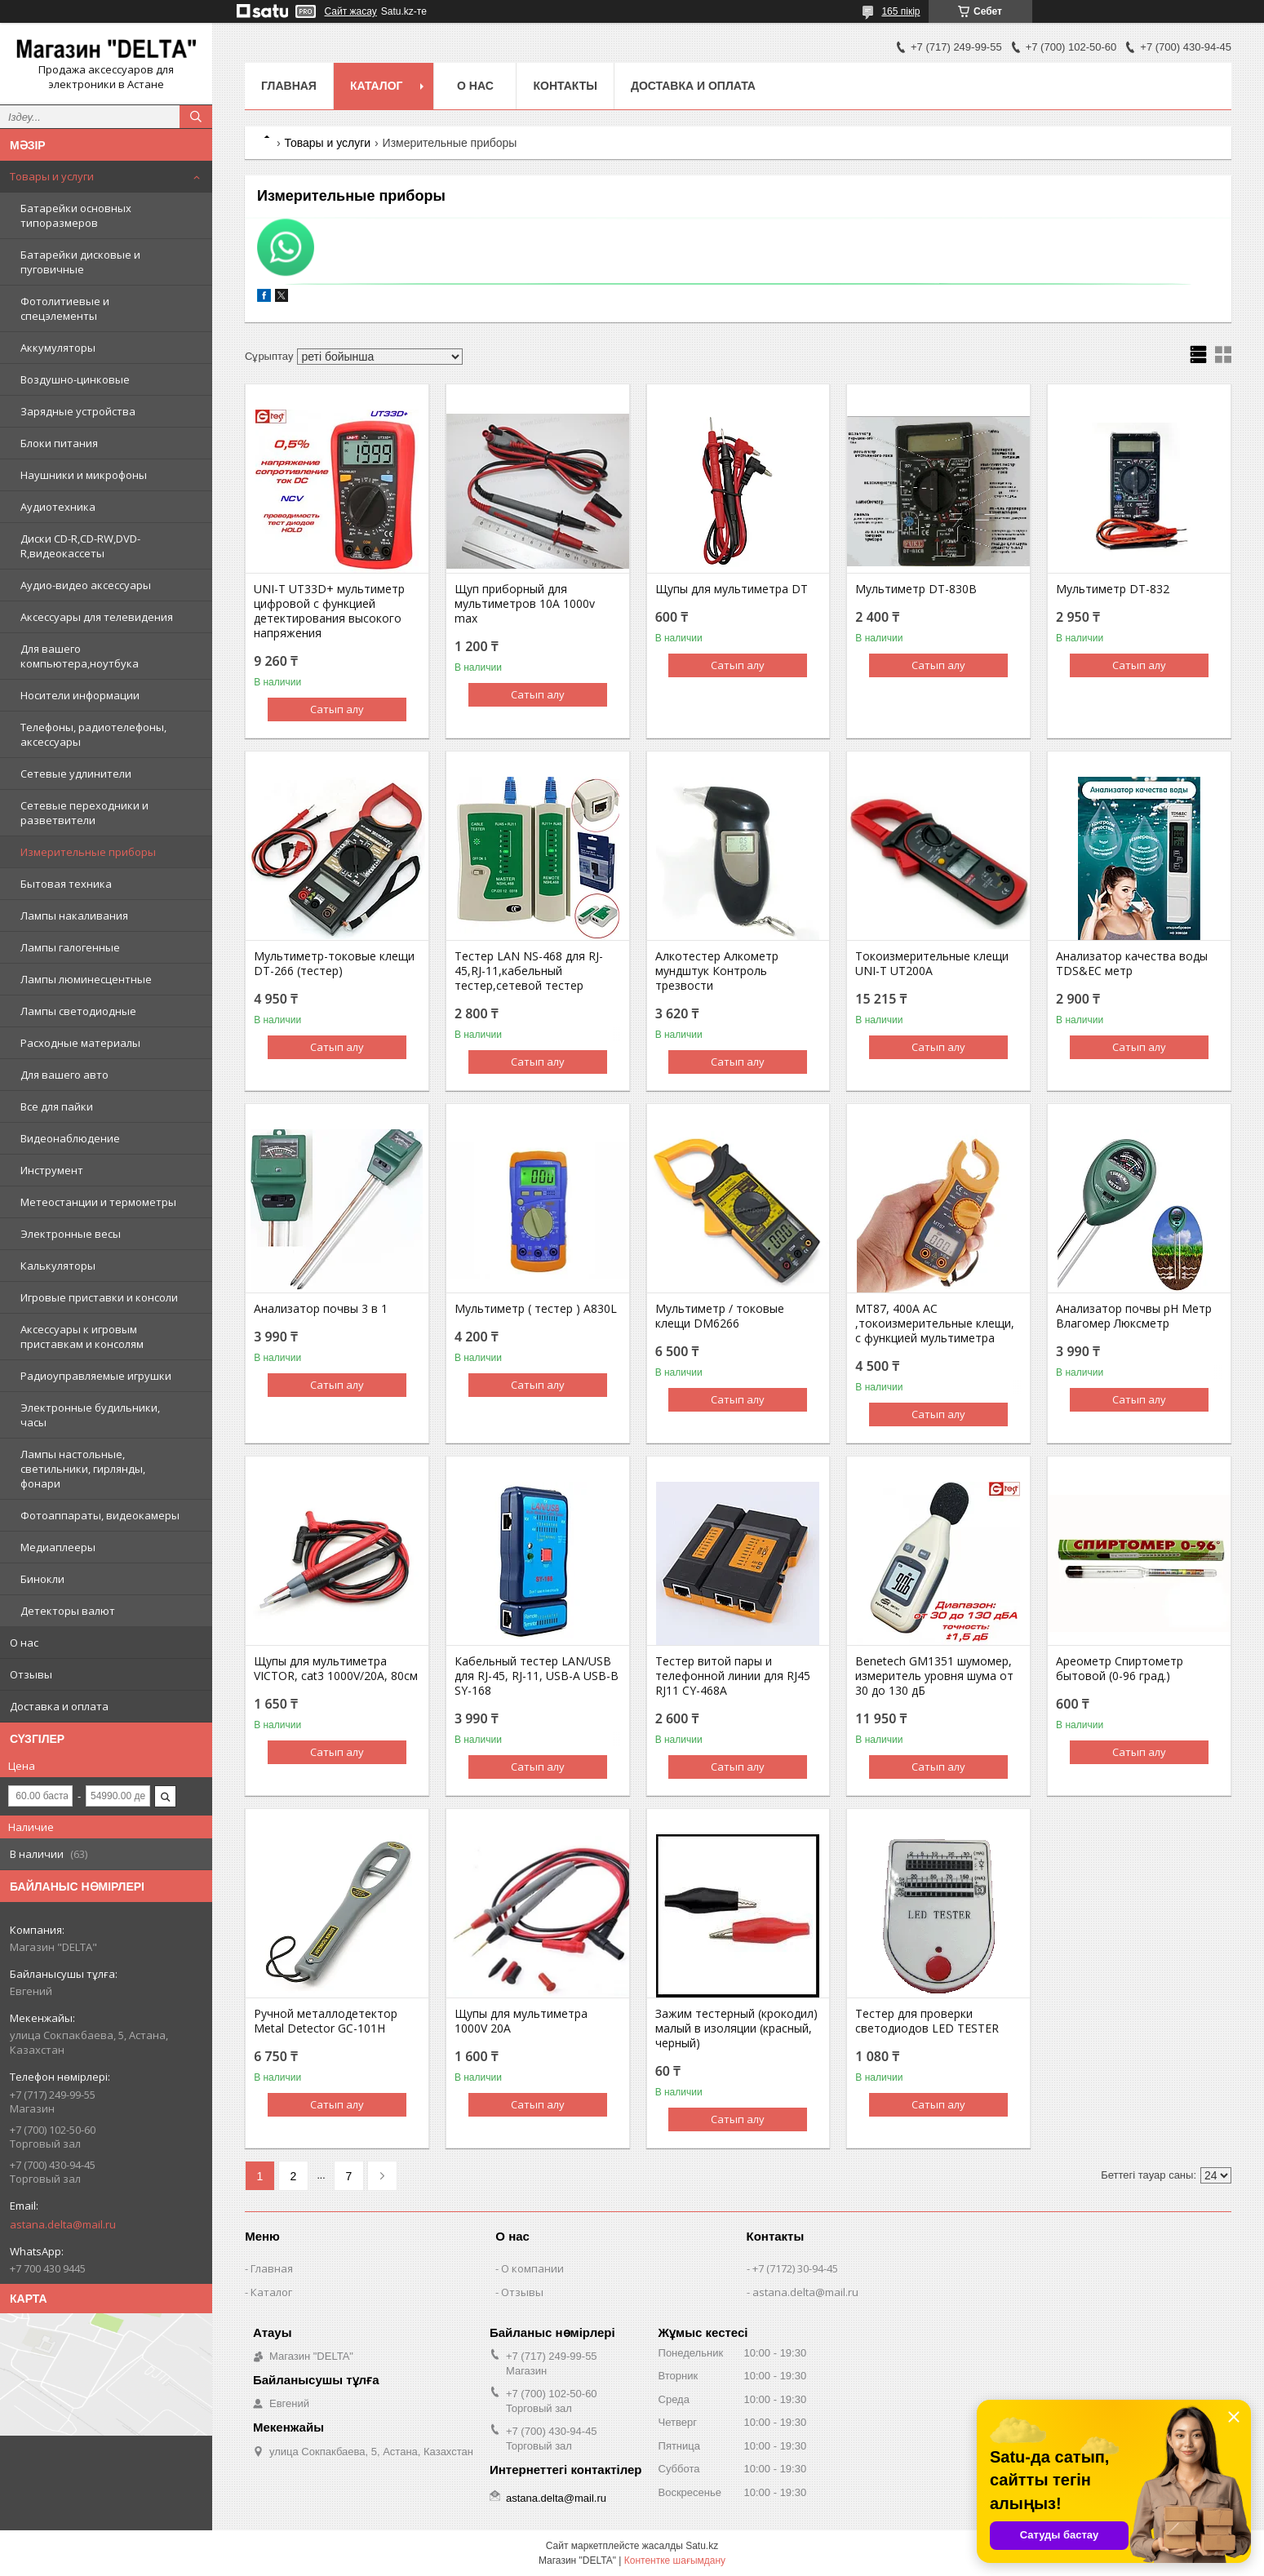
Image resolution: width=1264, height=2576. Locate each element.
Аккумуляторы (57, 347)
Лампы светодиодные (78, 1011)
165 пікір (900, 11)
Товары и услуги (52, 176)
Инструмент (51, 1170)
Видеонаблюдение (70, 1138)
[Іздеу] (196, 116)
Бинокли (42, 1579)
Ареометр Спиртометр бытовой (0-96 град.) (1119, 1668)
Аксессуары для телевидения (96, 617)
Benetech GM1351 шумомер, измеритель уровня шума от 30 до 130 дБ (934, 1676)
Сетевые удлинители (75, 773)
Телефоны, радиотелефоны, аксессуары (93, 734)
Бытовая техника (66, 883)
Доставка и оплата (59, 1706)
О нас (24, 1642)
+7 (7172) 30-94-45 (795, 2268)
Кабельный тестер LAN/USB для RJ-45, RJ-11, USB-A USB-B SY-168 (537, 1676)
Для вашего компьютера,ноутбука (79, 656)
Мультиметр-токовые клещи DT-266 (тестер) (334, 963)
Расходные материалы (80, 1042)
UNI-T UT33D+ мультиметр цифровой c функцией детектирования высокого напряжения (329, 611)
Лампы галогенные (70, 947)
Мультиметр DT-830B (916, 589)
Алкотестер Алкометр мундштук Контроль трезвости (716, 971)
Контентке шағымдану (674, 2560)
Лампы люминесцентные (86, 979)
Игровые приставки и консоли (99, 1297)
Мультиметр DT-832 (1112, 589)
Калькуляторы (57, 1265)
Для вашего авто (64, 1074)
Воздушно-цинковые (75, 379)
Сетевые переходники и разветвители (84, 812)
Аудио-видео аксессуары (85, 585)
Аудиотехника (57, 506)
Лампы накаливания (74, 915)
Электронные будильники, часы (90, 1415)
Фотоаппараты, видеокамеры (100, 1515)
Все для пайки (56, 1106)
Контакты (565, 85)
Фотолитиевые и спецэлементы (64, 308)
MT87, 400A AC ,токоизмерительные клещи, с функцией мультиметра (934, 1323)
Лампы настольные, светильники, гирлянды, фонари (82, 1469)
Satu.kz (701, 2546)
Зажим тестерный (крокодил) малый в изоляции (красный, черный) (736, 2028)
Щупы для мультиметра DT (731, 589)
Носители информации (80, 695)
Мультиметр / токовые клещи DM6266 (719, 1316)
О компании (532, 2268)
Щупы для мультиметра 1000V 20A (521, 2021)
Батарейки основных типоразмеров (75, 215)
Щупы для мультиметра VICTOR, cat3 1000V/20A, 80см (336, 1668)
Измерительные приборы (88, 852)
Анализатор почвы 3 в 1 (321, 1308)
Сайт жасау (351, 11)
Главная (289, 85)
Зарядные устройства (77, 411)
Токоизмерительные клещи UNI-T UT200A (932, 963)
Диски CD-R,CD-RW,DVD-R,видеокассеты (80, 546)
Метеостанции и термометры (98, 1202)
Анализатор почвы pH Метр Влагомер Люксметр (1134, 1316)
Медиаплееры (57, 1547)
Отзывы (31, 1674)
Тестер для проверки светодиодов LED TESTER (927, 2021)
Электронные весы (70, 1233)
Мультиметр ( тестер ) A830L (536, 1308)
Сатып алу (337, 709)
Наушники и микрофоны (83, 475)
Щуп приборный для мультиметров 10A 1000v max (525, 604)
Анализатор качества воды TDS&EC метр (1132, 963)
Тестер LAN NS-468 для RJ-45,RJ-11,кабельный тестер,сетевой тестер (529, 971)
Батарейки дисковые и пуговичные (80, 262)
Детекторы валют (67, 1610)
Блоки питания (59, 443)
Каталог (376, 85)
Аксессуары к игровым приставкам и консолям (82, 1336)
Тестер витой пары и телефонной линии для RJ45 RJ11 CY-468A (732, 1676)
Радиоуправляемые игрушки (95, 1375)
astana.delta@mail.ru (63, 2224)
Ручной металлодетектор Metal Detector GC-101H (325, 2021)
